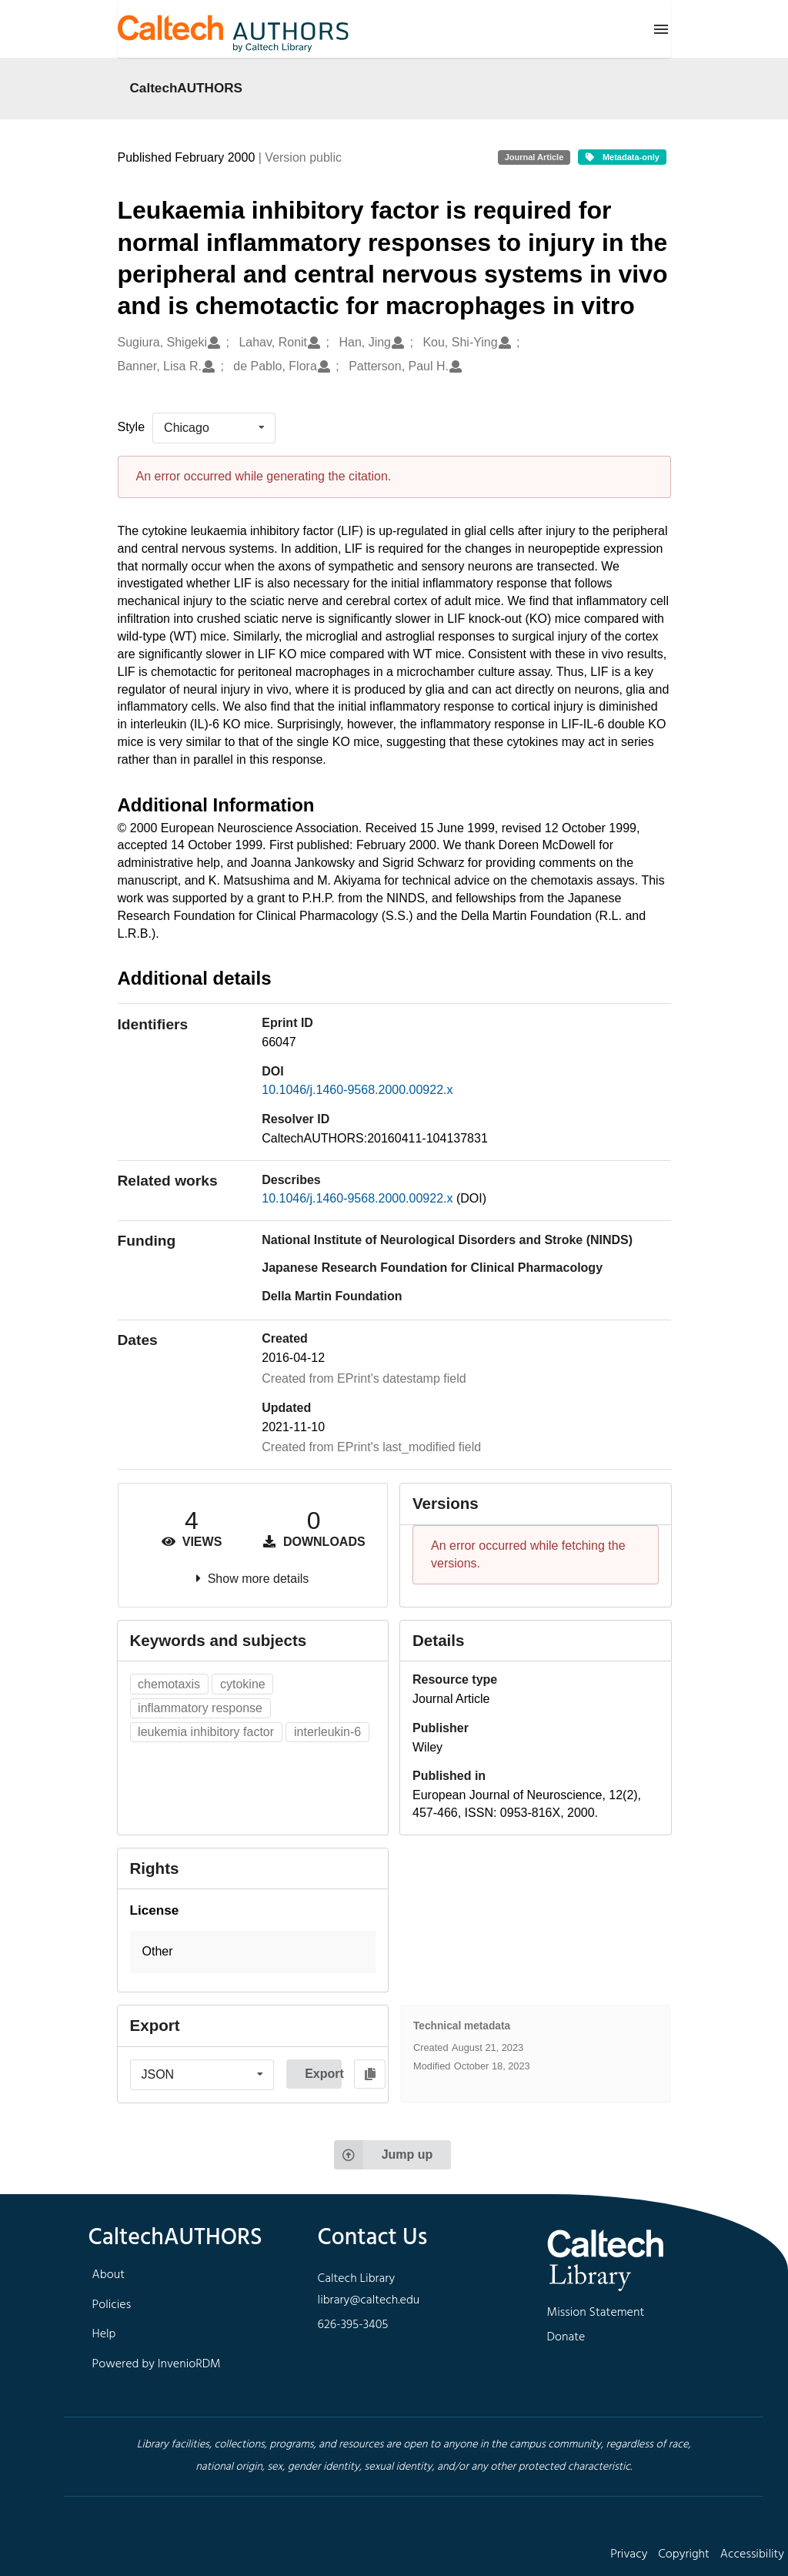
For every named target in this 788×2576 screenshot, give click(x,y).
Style (131, 426)
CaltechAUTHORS (186, 87)
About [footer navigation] (108, 2275)
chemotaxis (169, 1684)
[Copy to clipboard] (370, 2074)
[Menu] (661, 29)
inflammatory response (200, 1708)
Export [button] (323, 2073)
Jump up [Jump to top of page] (383, 2155)
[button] (253, 1952)
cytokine (242, 1684)
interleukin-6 (327, 1731)
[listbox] (213, 428)
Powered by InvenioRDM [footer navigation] (156, 2364)
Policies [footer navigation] (112, 2305)
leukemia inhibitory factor (206, 1731)
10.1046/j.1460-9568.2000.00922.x (357, 1089)
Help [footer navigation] (104, 2334)
